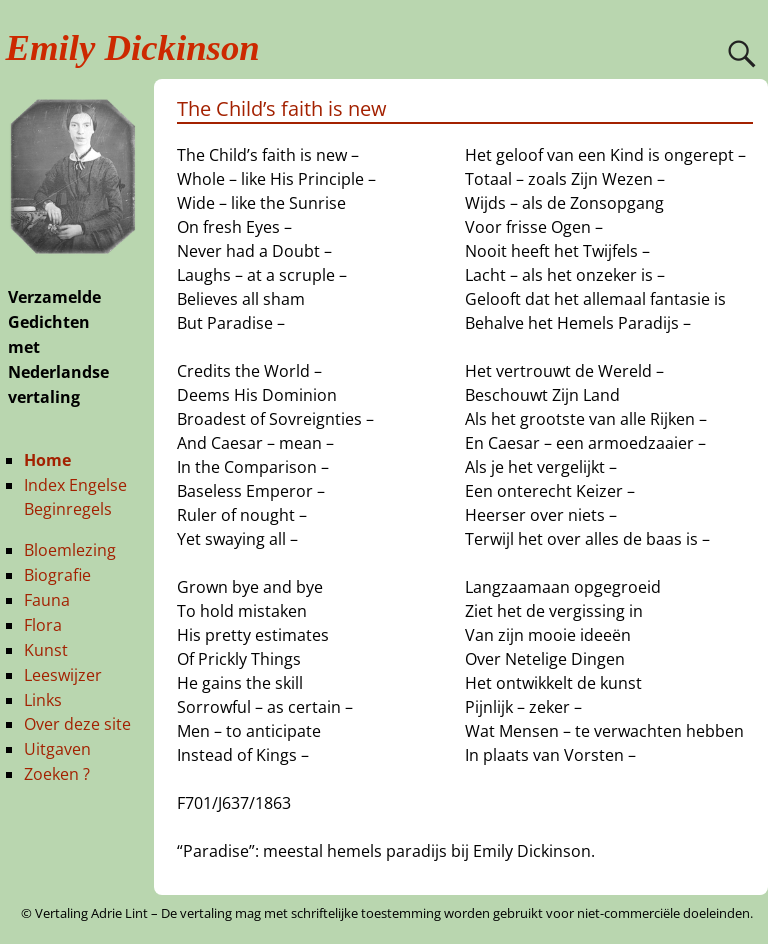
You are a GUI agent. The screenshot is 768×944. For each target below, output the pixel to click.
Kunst (46, 650)
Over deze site (77, 724)
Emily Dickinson (133, 47)
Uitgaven (57, 749)
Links (43, 700)
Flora (43, 625)
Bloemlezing (70, 550)
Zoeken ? (57, 774)
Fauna (47, 600)
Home (47, 460)
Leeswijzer (63, 675)
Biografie (57, 575)
